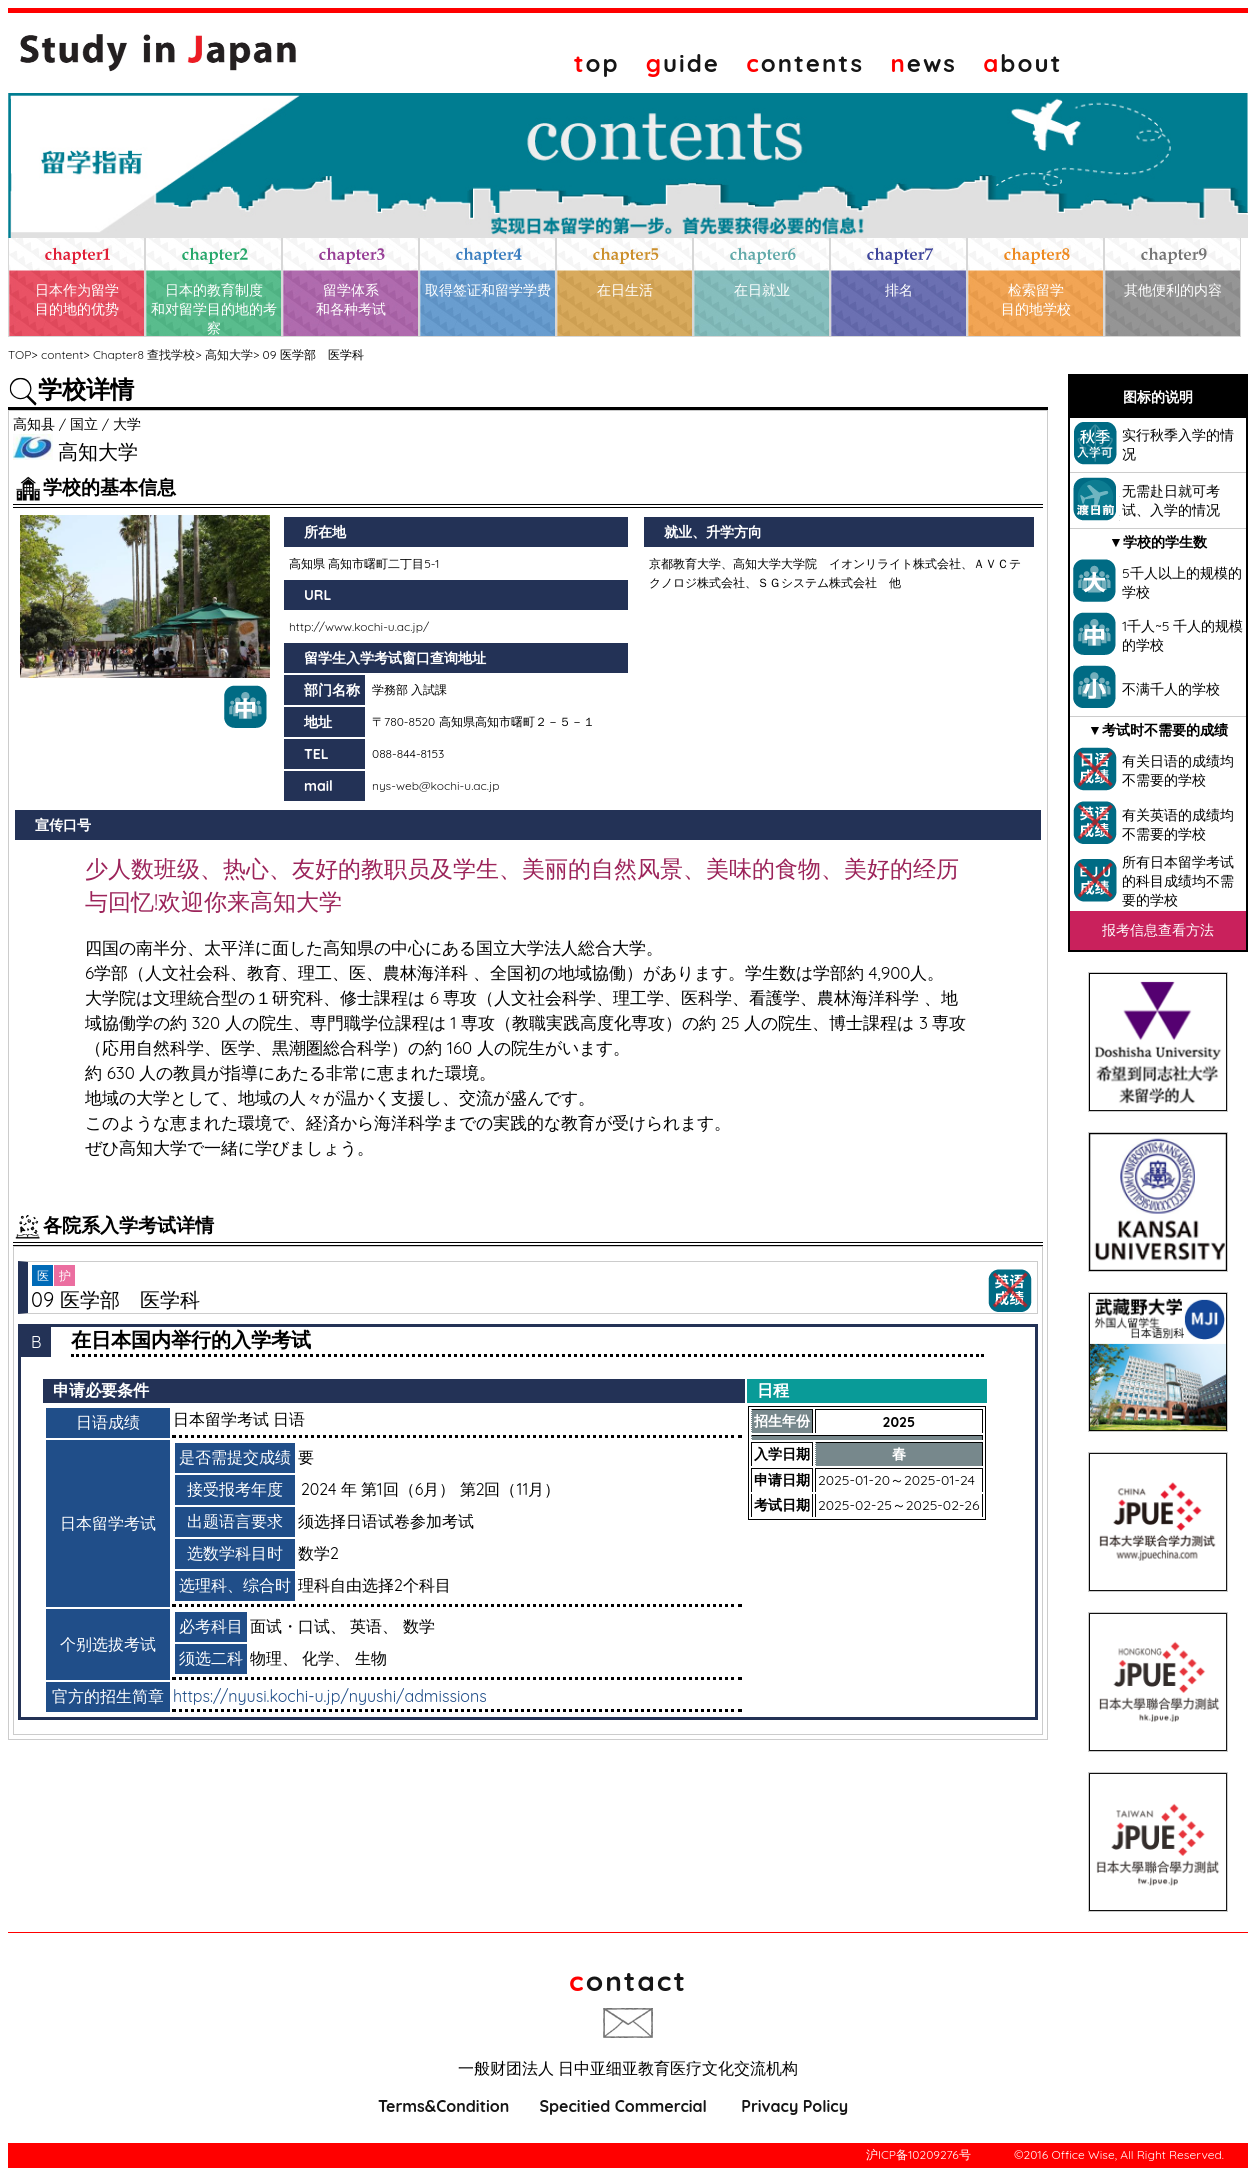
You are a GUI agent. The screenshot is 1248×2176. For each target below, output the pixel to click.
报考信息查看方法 (1158, 930)
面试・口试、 (298, 1626)
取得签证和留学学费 (488, 290)
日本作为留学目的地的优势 (77, 299)
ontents (805, 63)
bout (1022, 63)
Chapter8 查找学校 (144, 354)
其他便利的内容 (1173, 290)
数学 (419, 1626)
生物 (371, 1658)
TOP (19, 354)
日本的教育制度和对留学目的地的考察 (214, 309)
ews (924, 63)
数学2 (318, 1553)
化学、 (326, 1658)
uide (683, 63)
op (597, 63)
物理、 (274, 1658)
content (62, 354)
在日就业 (762, 290)
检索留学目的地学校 (1036, 299)
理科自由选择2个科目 (374, 1585)
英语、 (374, 1626)
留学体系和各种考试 (351, 299)
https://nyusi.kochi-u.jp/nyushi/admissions (330, 1696)
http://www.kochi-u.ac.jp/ (359, 626)
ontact (628, 1980)
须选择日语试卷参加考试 (386, 1521)
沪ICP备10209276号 (918, 2154)
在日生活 (625, 290)
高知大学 (229, 354)
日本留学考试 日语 (239, 1419)
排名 (899, 290)
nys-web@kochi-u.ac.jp (435, 785)
